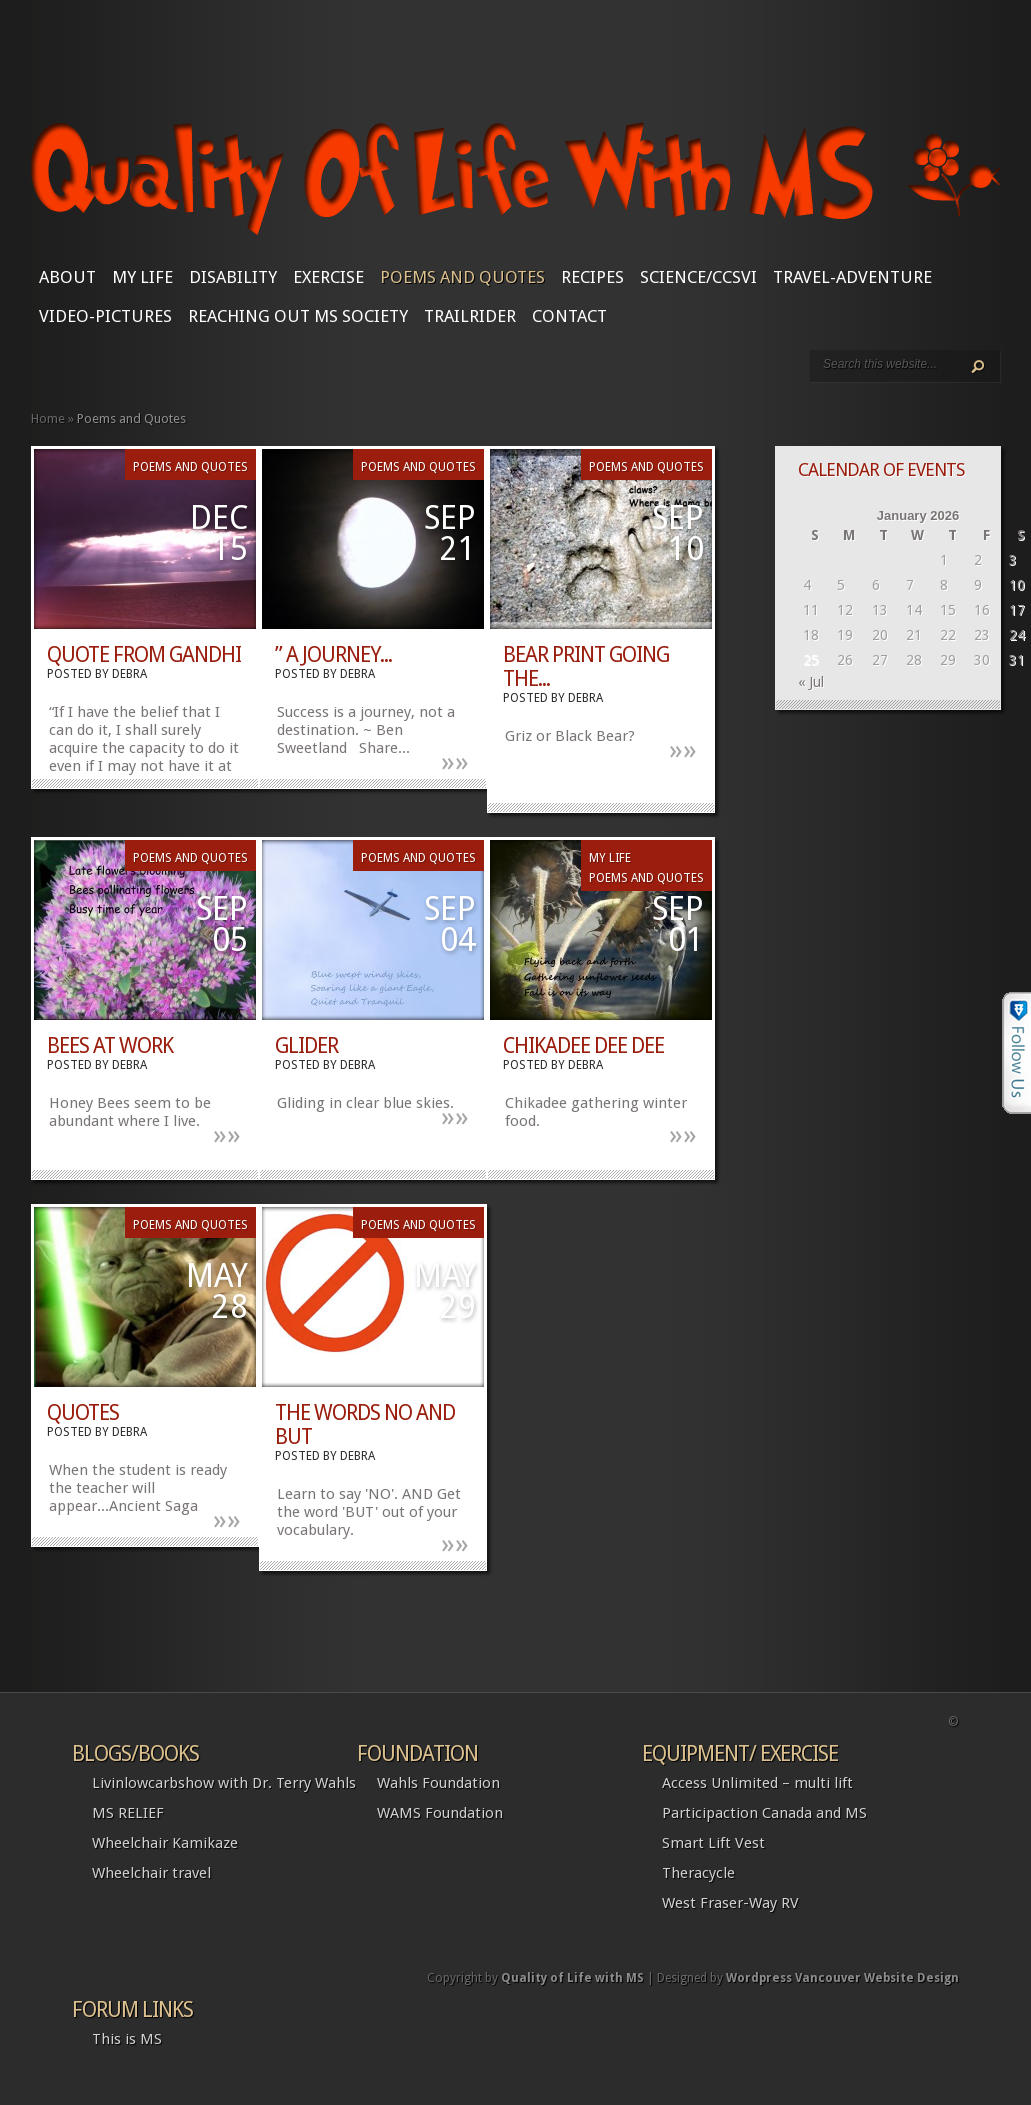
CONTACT (569, 316)
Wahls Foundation (438, 1783)
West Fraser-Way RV (730, 1903)
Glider (306, 1045)
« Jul (811, 682)
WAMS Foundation (440, 1813)
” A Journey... (333, 654)
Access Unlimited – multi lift (757, 1783)
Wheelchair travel (151, 1873)
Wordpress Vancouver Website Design (842, 1978)
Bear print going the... (586, 666)
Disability (233, 277)
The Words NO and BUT (365, 1424)
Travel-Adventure (852, 277)
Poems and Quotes (462, 277)
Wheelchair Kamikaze (165, 1843)
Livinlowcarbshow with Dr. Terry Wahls (224, 1783)
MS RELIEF (128, 1813)
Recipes (592, 277)
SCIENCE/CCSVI (698, 277)
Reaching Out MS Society (298, 316)
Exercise (328, 277)
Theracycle (698, 1873)
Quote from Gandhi (144, 654)
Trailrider (470, 316)
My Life (142, 277)
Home (48, 418)
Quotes (83, 1412)
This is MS (127, 2039)
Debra (129, 674)
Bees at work (110, 1045)
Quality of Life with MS (572, 1978)
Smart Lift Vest (713, 1843)
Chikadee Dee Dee (583, 1045)
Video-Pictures (105, 316)
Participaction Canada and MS (764, 1813)
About (67, 277)
